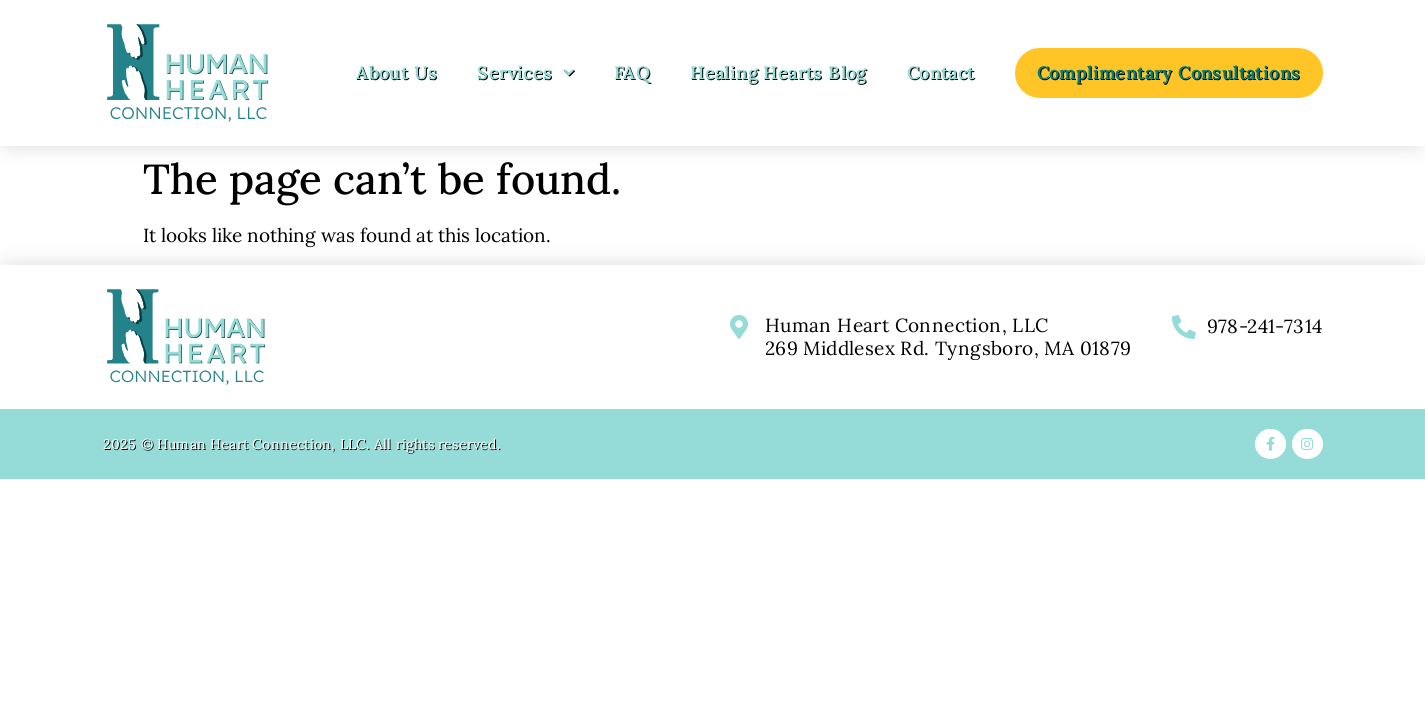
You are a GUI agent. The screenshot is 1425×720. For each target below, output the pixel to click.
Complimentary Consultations (1169, 72)
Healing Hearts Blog (778, 72)
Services (525, 73)
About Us (396, 72)
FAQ (632, 72)
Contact (941, 72)
